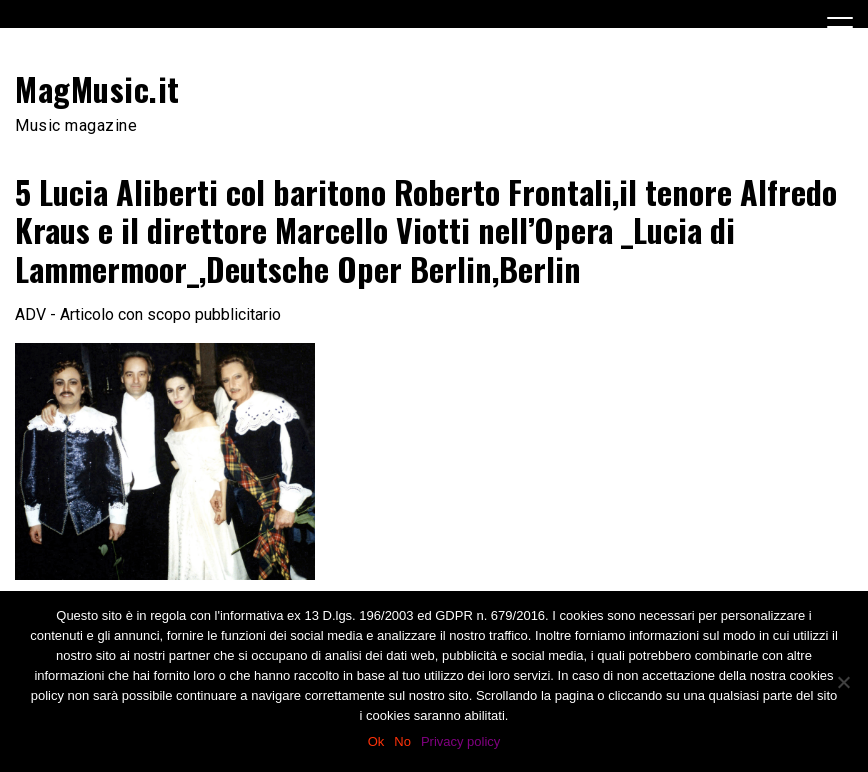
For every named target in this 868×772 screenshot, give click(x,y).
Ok (376, 741)
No (402, 741)
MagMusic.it (97, 88)
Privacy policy (460, 741)
